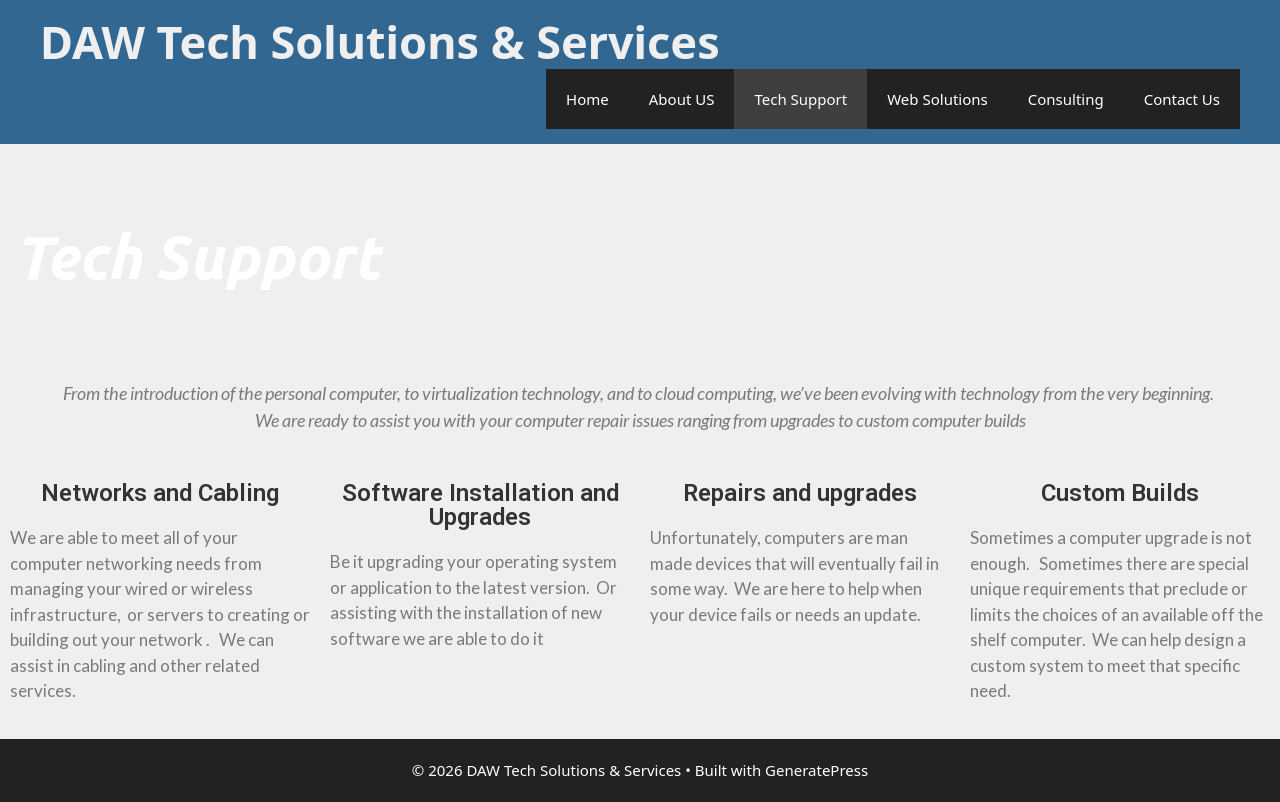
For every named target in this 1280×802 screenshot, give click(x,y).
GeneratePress (816, 770)
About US (682, 99)
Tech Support (800, 99)
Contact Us (1182, 99)
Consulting (1066, 99)
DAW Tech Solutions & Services (380, 41)
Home (587, 99)
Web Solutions (937, 99)
